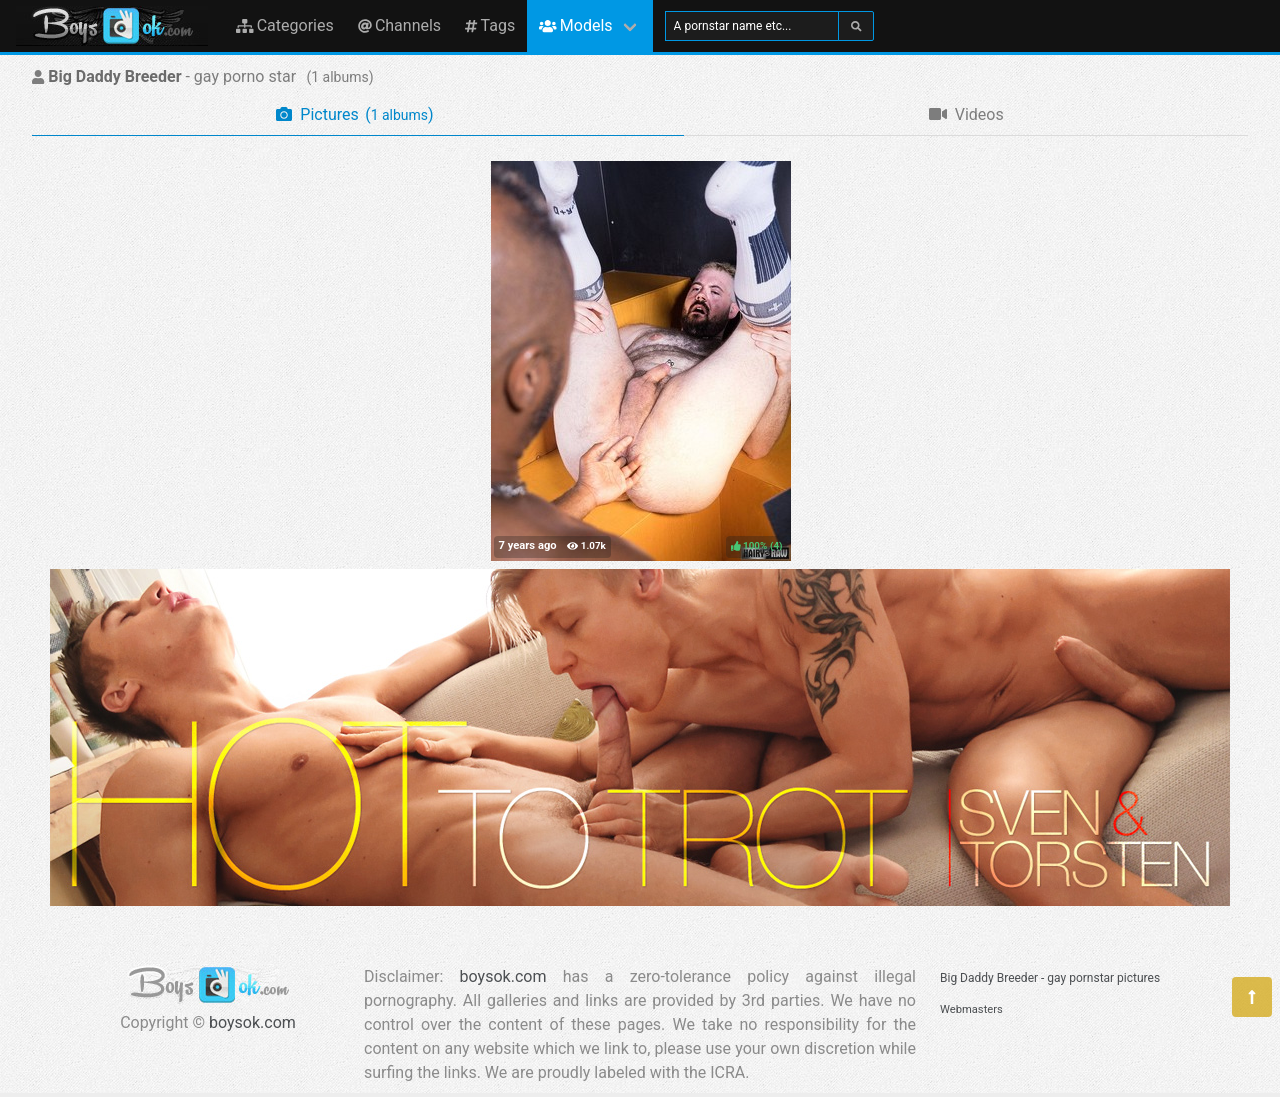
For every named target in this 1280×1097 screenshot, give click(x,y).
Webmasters (971, 1009)
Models (575, 25)
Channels (399, 25)
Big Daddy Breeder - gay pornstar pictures (1050, 978)
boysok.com (252, 1022)
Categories (285, 25)
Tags (490, 25)
